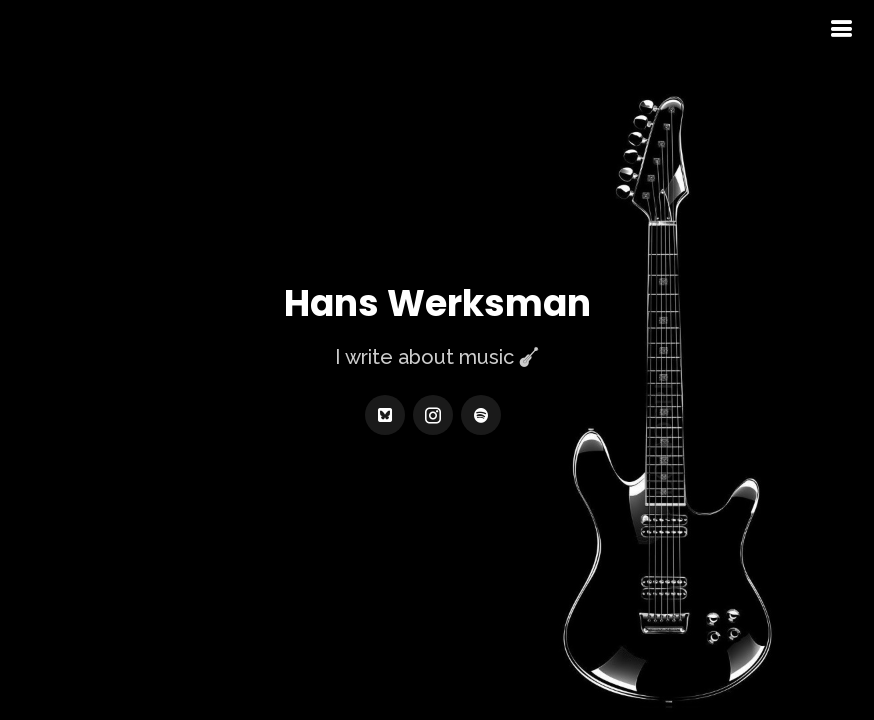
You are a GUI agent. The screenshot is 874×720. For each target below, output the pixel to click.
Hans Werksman (437, 304)
